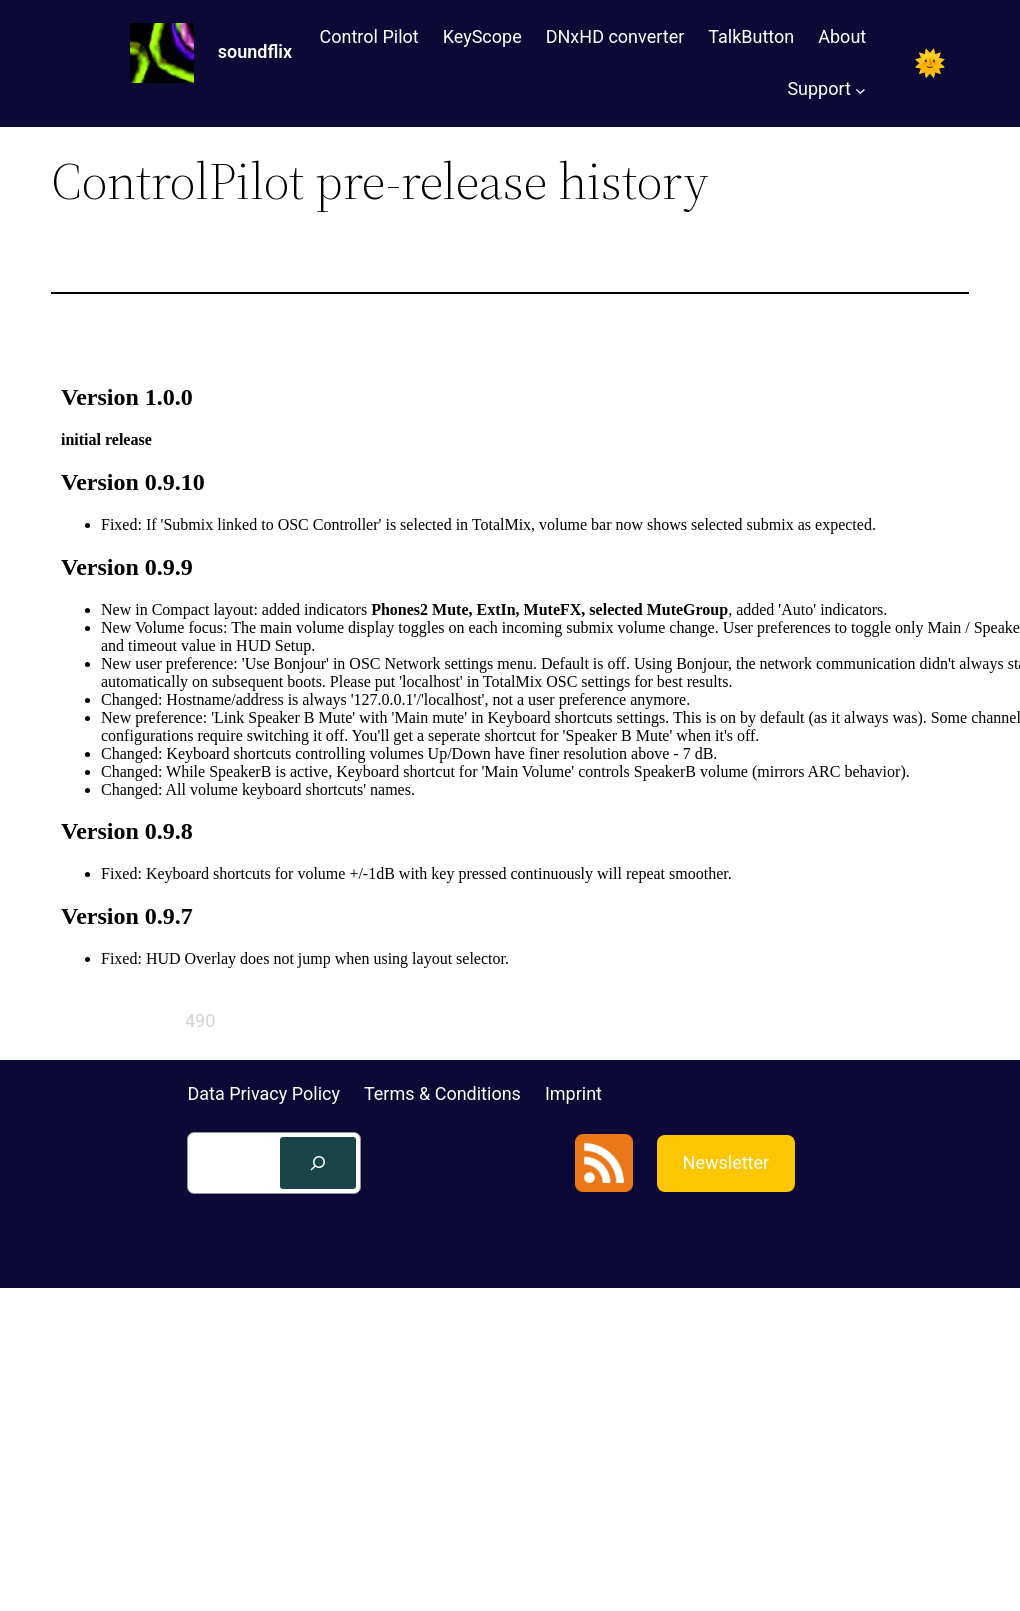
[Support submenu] (860, 89)
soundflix (255, 51)
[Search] (318, 1163)
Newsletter (726, 1162)
